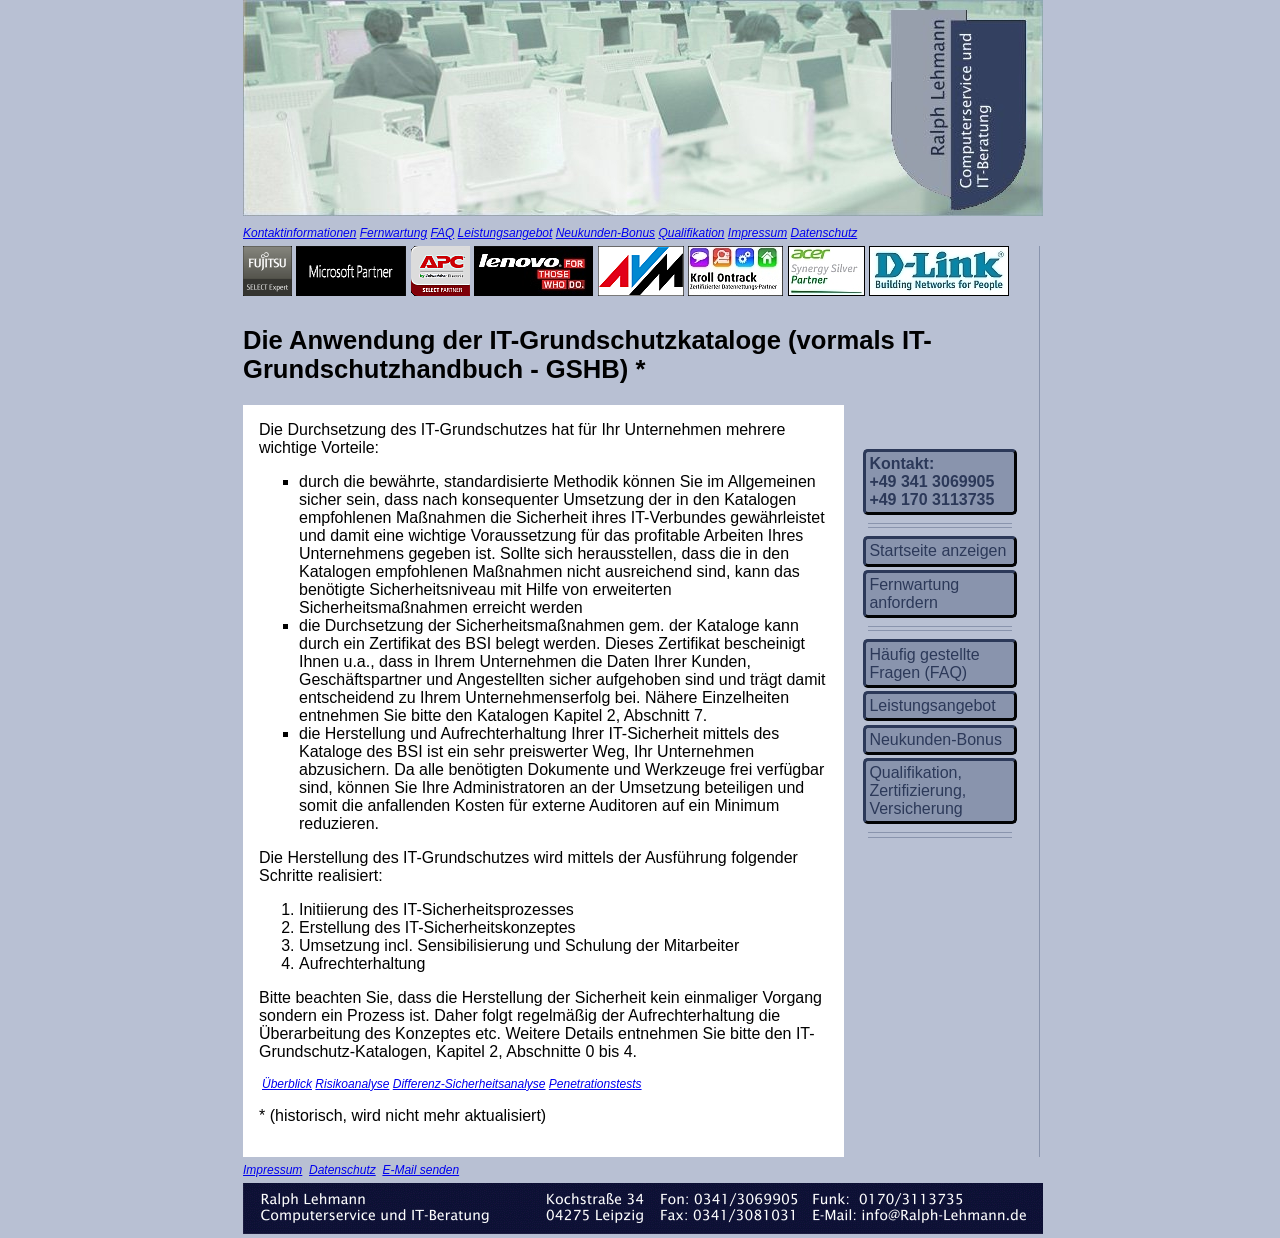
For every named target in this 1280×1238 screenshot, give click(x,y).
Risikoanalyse (352, 1084)
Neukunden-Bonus (605, 233)
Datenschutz (824, 233)
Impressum (757, 233)
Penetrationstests (595, 1084)
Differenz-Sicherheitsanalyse (469, 1084)
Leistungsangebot (505, 233)
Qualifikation (691, 233)
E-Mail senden (420, 1170)
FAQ (442, 233)
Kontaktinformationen (299, 233)
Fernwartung (393, 233)
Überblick (287, 1084)
